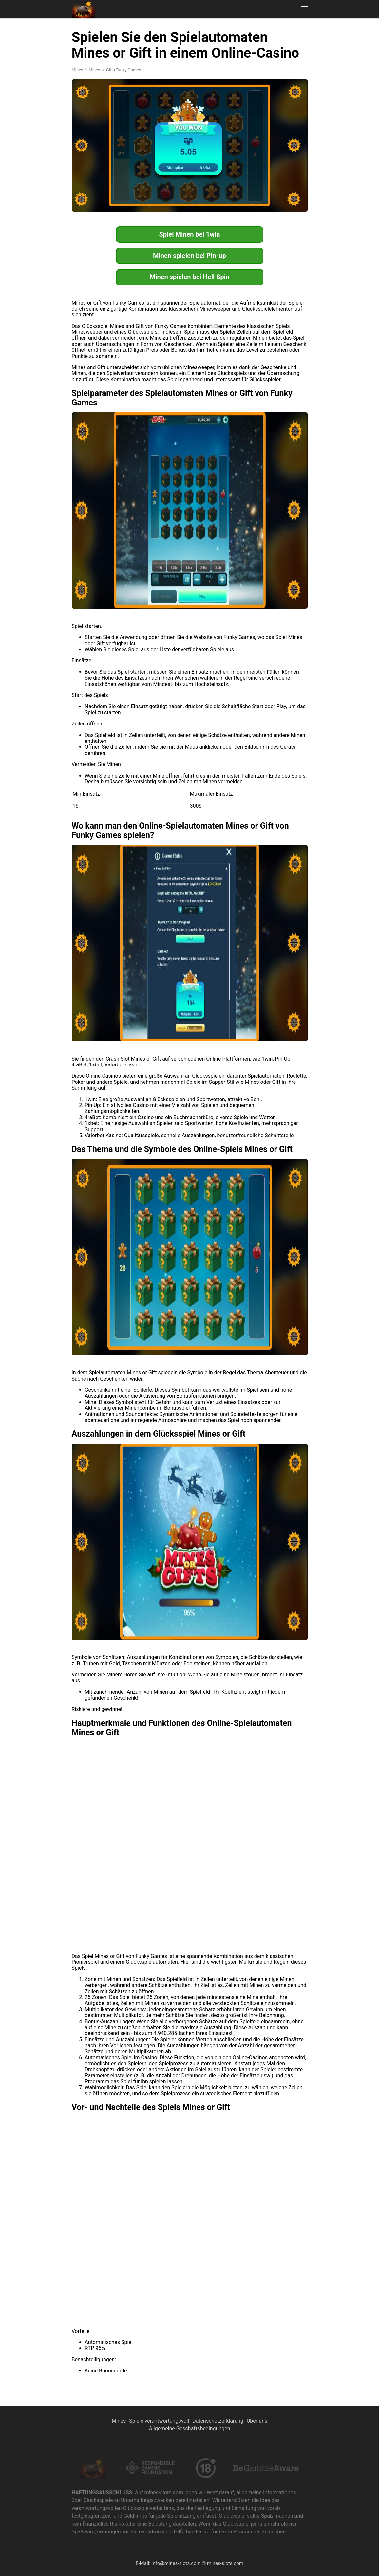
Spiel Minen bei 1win (189, 234)
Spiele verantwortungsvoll (159, 2421)
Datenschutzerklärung (217, 2421)
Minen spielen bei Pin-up (189, 255)
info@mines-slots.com (176, 2563)
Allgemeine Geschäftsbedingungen (189, 2428)
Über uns (257, 2421)
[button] (304, 8)
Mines (77, 69)
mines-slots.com (225, 2563)
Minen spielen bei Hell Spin (190, 277)
